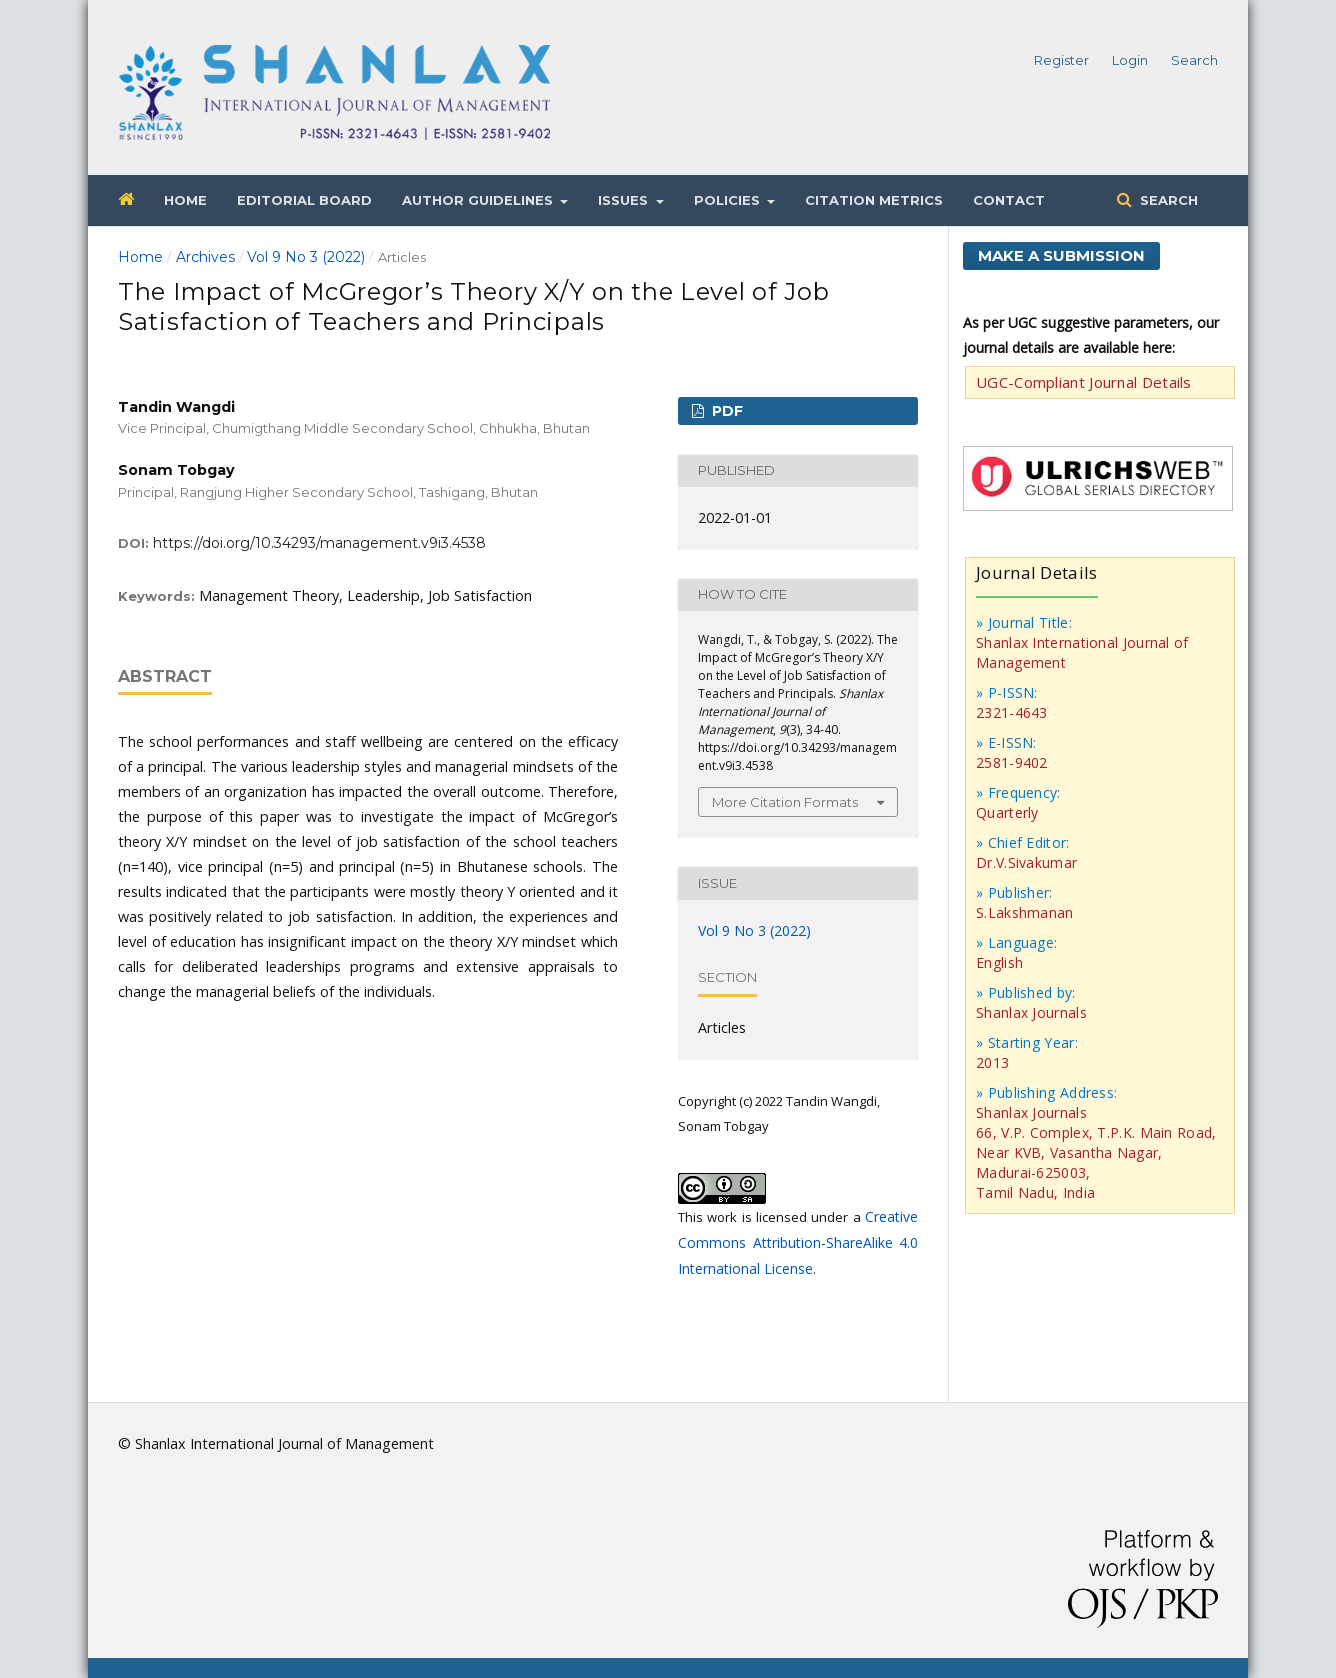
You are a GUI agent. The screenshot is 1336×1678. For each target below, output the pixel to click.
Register (1061, 60)
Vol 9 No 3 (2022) (306, 257)
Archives (205, 257)
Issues (625, 200)
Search (1167, 200)
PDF (725, 411)
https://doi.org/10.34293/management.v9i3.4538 (319, 543)
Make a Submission (1061, 255)
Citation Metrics (874, 200)
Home (185, 200)
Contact (1009, 200)
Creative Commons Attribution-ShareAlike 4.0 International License (798, 1242)
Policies (729, 200)
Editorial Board (304, 200)
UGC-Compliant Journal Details (1084, 382)
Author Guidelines (479, 200)
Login (1130, 60)
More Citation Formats (785, 802)
